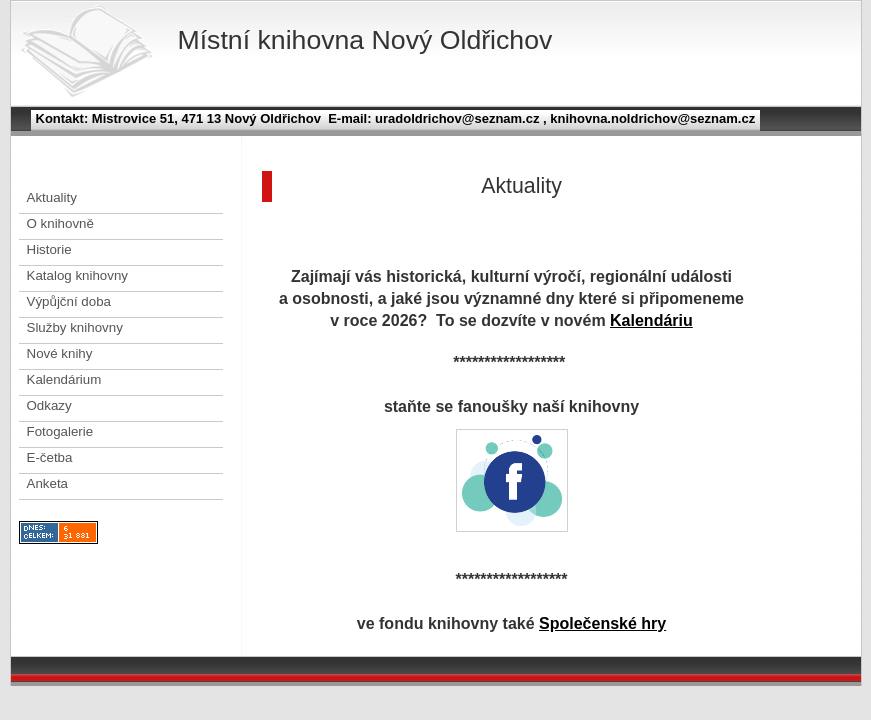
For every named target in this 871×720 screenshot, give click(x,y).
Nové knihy (60, 353)
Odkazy (49, 405)
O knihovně (60, 223)
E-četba (50, 457)
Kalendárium (64, 379)
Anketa (48, 483)
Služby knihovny (75, 327)
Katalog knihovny (78, 275)
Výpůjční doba (69, 301)
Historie (49, 249)
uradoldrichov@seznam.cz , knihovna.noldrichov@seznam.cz (563, 118)
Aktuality (52, 197)
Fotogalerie (60, 431)
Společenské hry (602, 623)
